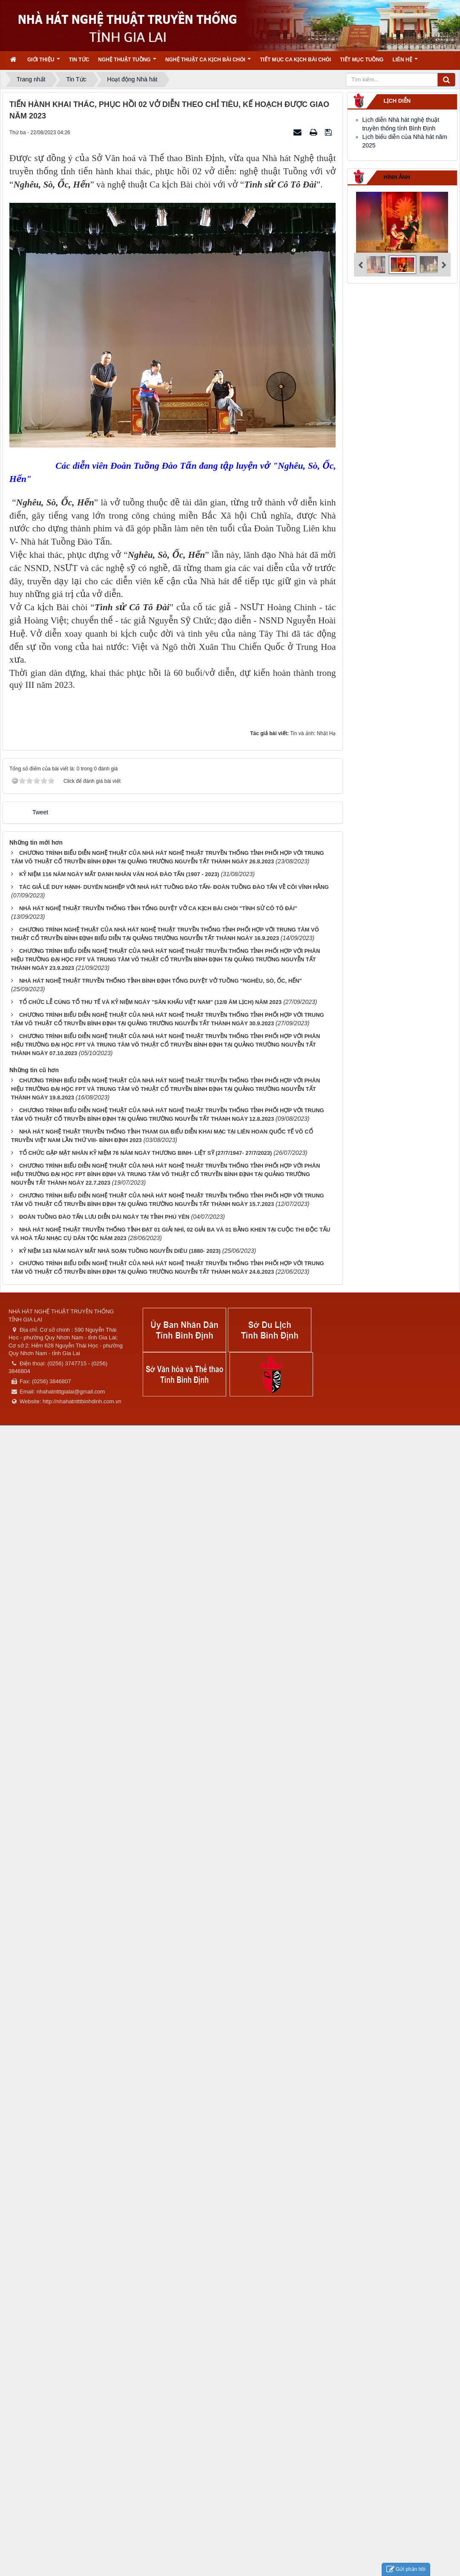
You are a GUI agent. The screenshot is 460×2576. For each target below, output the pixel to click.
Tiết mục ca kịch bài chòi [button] (295, 60)
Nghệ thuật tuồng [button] (127, 62)
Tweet (40, 812)
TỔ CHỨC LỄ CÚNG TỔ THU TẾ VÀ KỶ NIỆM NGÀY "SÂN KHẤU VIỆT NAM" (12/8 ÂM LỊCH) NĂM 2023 (150, 1002)
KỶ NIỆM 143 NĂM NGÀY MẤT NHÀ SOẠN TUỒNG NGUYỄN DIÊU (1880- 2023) (120, 1251)
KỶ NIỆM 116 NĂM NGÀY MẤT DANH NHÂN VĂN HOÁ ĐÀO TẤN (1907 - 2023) (119, 874)
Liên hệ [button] (405, 62)
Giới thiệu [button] (43, 62)
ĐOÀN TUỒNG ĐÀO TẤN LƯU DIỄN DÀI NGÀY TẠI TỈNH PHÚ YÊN (104, 1217)
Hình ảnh (397, 177)
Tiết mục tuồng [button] (361, 60)
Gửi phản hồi (406, 2569)
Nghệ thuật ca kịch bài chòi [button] (208, 62)
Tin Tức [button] (79, 60)
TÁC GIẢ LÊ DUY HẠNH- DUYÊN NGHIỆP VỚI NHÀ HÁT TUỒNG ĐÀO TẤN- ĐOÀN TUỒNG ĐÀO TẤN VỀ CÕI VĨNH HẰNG (174, 887)
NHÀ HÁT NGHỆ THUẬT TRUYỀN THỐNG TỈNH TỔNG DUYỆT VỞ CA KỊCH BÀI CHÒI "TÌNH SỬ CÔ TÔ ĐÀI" (158, 908)
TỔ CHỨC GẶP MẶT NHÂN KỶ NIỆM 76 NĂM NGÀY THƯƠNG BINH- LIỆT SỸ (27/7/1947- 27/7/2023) (145, 1153)
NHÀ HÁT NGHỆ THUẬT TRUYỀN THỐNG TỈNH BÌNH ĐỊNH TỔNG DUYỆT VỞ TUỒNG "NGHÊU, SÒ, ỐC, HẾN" (160, 981)
